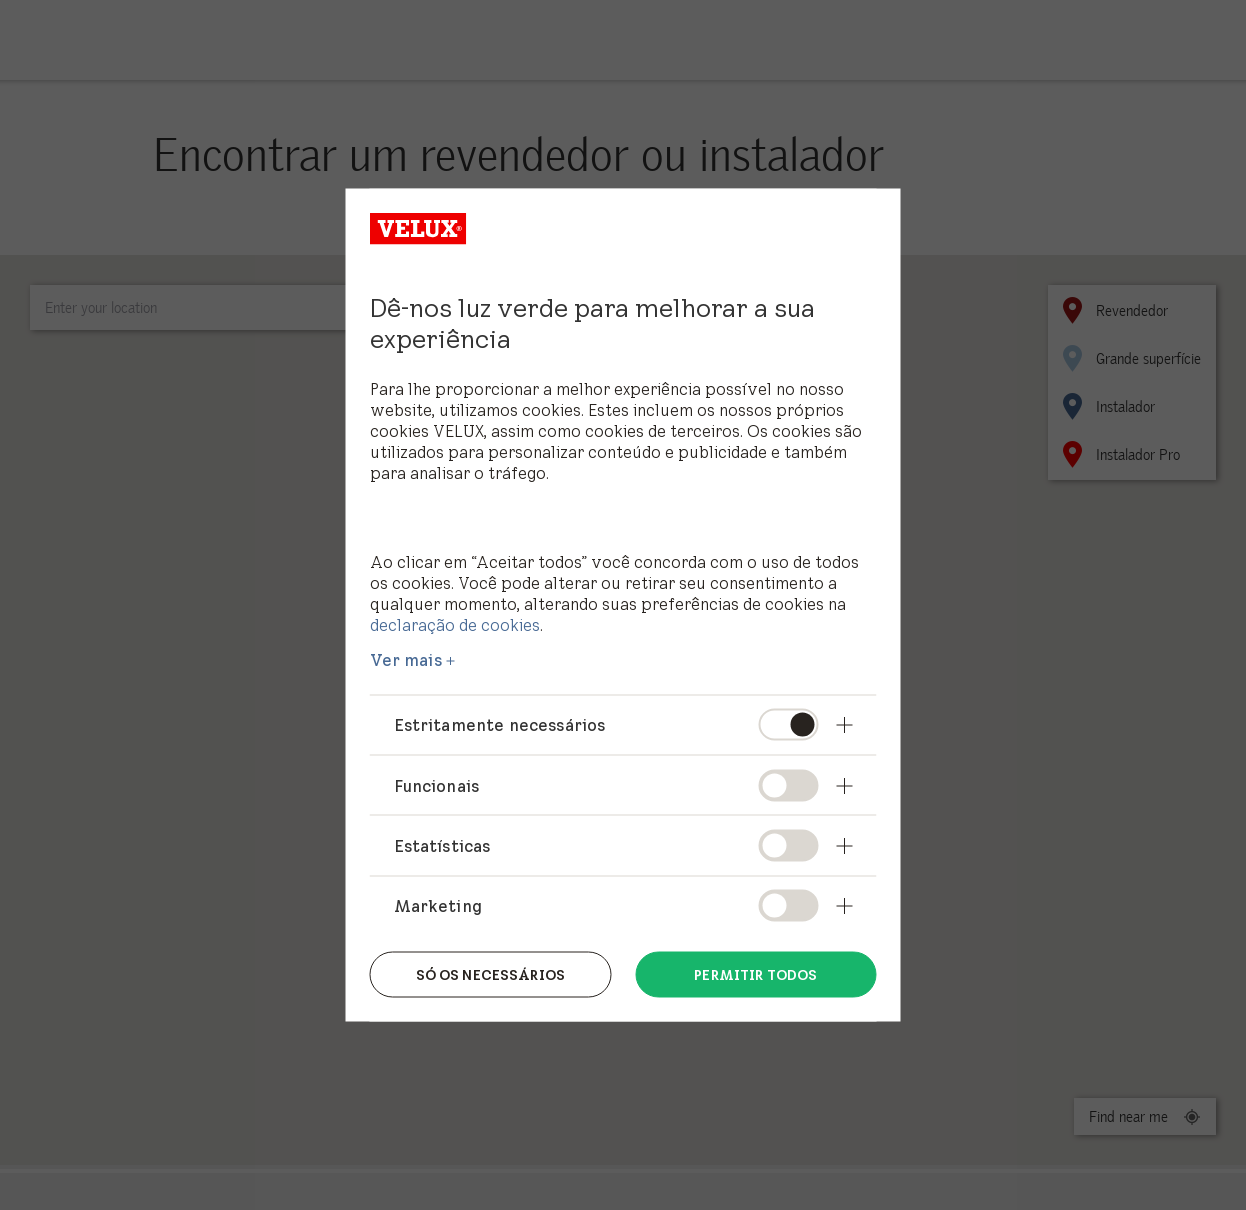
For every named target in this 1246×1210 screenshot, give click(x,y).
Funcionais (437, 785)
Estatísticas (442, 845)
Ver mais (406, 660)
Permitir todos (755, 974)
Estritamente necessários (500, 725)
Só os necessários (490, 974)
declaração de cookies (455, 624)
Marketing (438, 905)
